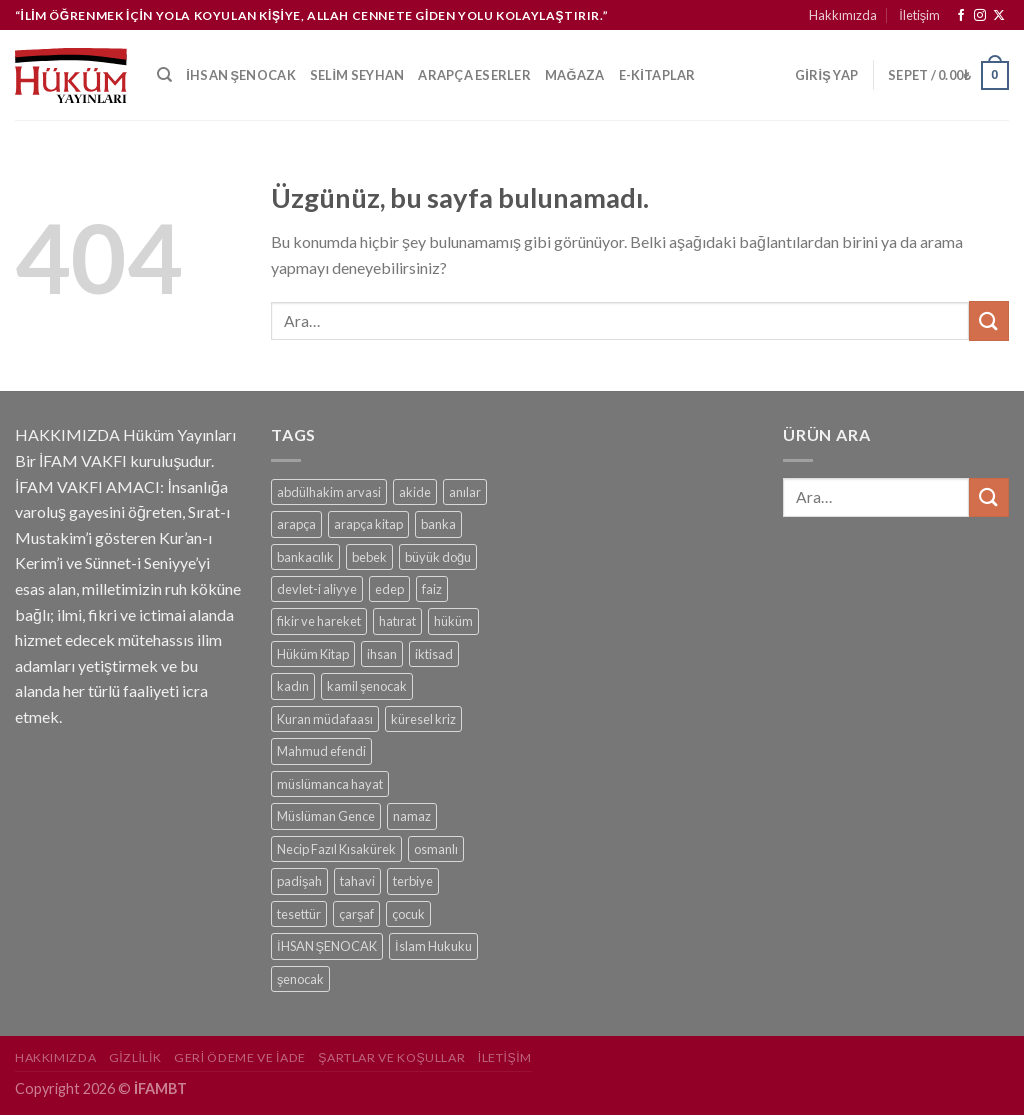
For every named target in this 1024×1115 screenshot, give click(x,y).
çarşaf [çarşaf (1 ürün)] (356, 914)
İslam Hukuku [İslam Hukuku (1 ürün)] (433, 946)
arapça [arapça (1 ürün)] (296, 524)
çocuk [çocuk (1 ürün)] (408, 914)
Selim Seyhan (357, 75)
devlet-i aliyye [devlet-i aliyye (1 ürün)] (317, 589)
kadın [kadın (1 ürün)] (293, 686)
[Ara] (164, 75)
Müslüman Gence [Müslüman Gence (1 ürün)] (326, 816)
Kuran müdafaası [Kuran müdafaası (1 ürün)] (325, 719)
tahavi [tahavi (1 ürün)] (357, 881)
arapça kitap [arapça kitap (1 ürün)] (368, 524)
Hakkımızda (843, 15)
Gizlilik (135, 1057)
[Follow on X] (999, 16)
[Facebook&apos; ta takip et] (961, 16)
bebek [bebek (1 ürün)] (369, 557)
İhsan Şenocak (240, 75)
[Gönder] (989, 320)
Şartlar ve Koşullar (391, 1057)
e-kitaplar (657, 75)
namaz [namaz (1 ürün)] (412, 816)
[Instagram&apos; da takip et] (980, 16)
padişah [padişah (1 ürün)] (299, 881)
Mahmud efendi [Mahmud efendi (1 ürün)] (321, 751)
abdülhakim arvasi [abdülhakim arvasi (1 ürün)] (329, 492)
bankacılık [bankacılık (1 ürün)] (305, 557)
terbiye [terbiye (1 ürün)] (413, 881)
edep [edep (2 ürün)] (389, 589)
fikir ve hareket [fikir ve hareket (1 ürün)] (319, 621)
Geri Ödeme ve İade (240, 1057)
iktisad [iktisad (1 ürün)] (434, 654)
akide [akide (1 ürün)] (415, 492)
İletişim (919, 15)
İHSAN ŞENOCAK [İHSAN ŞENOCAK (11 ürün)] (327, 946)
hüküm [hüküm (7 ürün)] (453, 621)
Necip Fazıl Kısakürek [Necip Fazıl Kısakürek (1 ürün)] (336, 849)
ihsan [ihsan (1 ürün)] (382, 654)
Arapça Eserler (474, 75)
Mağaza (575, 75)
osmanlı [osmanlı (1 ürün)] (436, 849)
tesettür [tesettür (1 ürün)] (299, 914)
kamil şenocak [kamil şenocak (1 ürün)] (367, 686)
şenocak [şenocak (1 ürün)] (300, 979)
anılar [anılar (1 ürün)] (465, 492)
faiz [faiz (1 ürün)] (432, 589)
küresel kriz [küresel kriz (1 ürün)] (423, 719)
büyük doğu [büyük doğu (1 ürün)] (438, 557)
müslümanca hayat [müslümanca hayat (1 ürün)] (330, 784)
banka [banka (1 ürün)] (438, 524)
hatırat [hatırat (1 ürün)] (397, 621)
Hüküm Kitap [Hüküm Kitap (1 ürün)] (313, 654)
